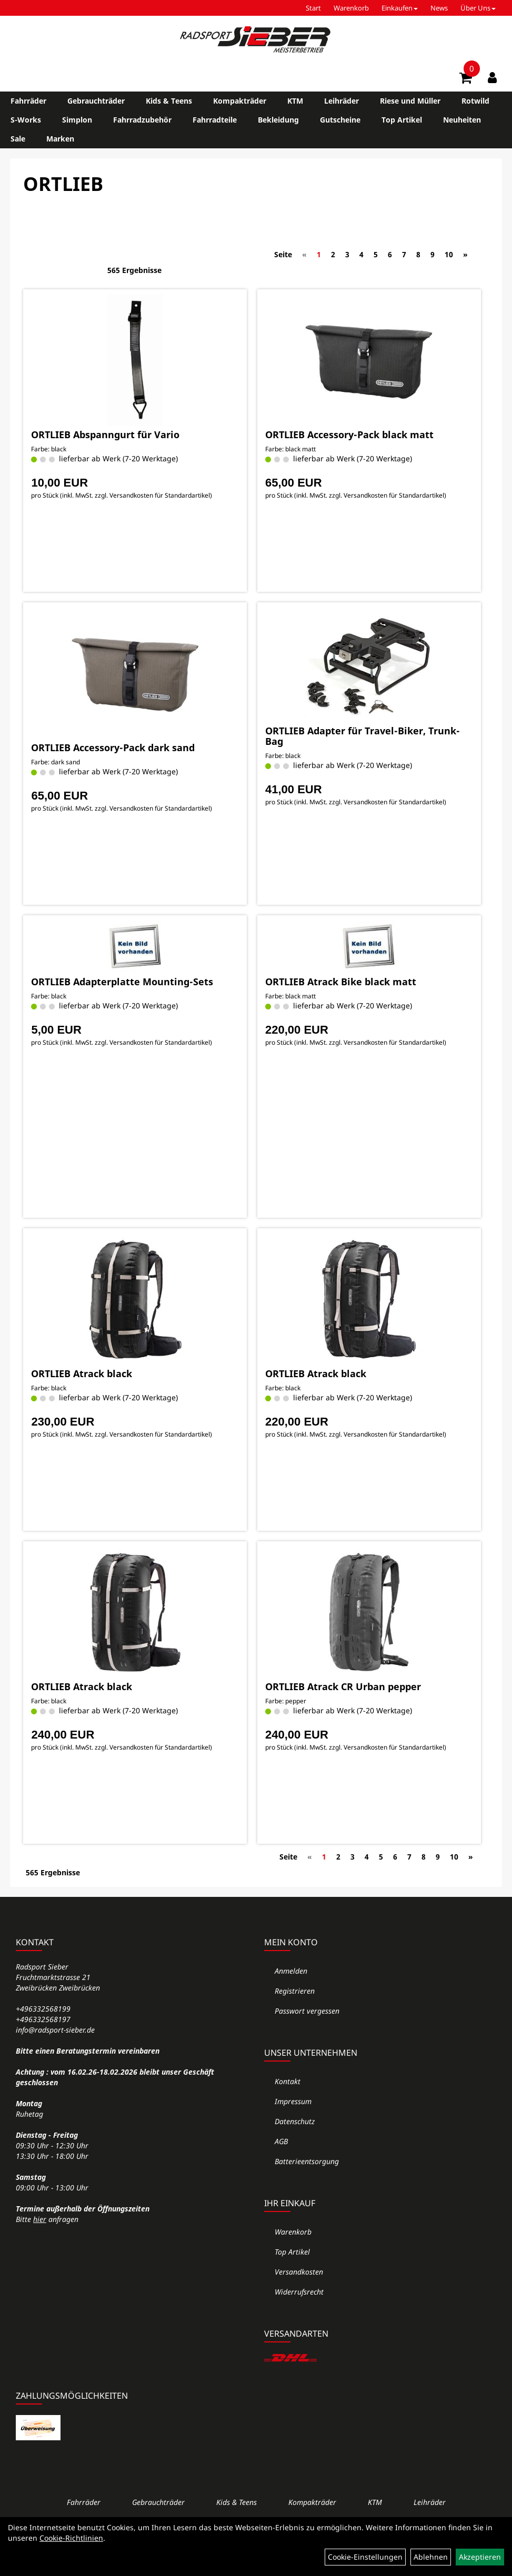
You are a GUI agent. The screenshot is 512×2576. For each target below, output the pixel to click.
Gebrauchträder (96, 101)
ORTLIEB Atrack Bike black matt (340, 981)
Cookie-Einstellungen (365, 2557)
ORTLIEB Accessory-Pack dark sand (113, 747)
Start (313, 8)
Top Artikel (402, 120)
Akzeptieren (480, 2557)
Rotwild (475, 101)
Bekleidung (278, 120)
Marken (60, 139)
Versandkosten (299, 2272)
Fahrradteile (215, 120)
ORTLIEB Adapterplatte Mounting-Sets (122, 981)
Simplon (77, 120)
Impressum (293, 2101)
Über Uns (478, 8)
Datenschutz (295, 2121)
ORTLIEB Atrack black (81, 1373)
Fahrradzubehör (142, 120)
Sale (18, 139)
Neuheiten (462, 120)
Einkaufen (400, 8)
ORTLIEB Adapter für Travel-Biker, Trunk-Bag (362, 735)
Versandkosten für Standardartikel (159, 495)
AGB (281, 2141)
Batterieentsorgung (307, 2161)
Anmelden (291, 1971)
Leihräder (341, 101)
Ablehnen (431, 2557)
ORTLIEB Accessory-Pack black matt (349, 434)
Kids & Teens (169, 101)
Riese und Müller (410, 101)
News (439, 8)
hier (39, 2219)
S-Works (26, 120)
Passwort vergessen (307, 2011)
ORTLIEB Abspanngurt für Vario (105, 434)
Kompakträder (239, 101)
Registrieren (295, 1991)
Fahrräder (28, 101)
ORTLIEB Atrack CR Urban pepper (343, 1686)
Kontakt (287, 2081)
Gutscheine (340, 120)
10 (449, 254)
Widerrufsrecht (299, 2292)
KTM (295, 101)
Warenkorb (351, 8)
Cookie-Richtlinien (71, 2538)
